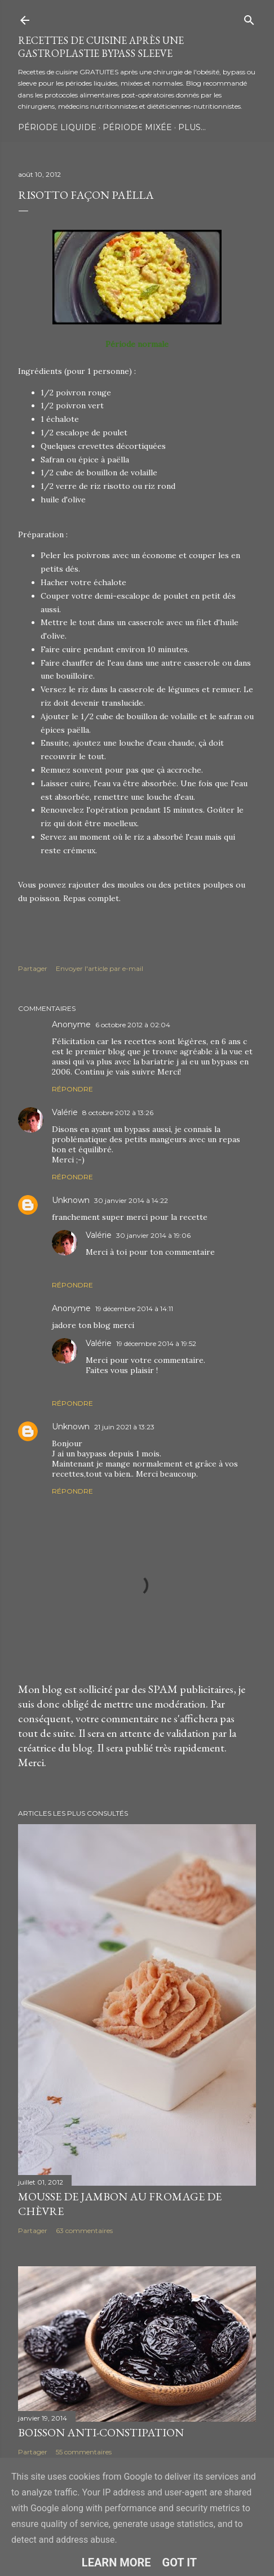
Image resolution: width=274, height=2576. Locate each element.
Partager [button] (32, 968)
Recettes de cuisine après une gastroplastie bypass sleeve (101, 47)
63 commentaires (84, 2230)
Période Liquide (57, 127)
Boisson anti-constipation (101, 2432)
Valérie (65, 1112)
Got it (179, 2562)
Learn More (116, 2562)
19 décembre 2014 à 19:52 (156, 1343)
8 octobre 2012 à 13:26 (117, 1112)
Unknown (71, 1200)
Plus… (192, 127)
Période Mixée (137, 127)
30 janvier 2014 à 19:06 (153, 1235)
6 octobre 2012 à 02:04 (132, 1024)
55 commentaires (84, 2452)
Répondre (72, 1089)
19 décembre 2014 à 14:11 (134, 1308)
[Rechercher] (249, 18)
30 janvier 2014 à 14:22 (131, 1200)
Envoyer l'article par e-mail (99, 968)
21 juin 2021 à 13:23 (124, 1427)
